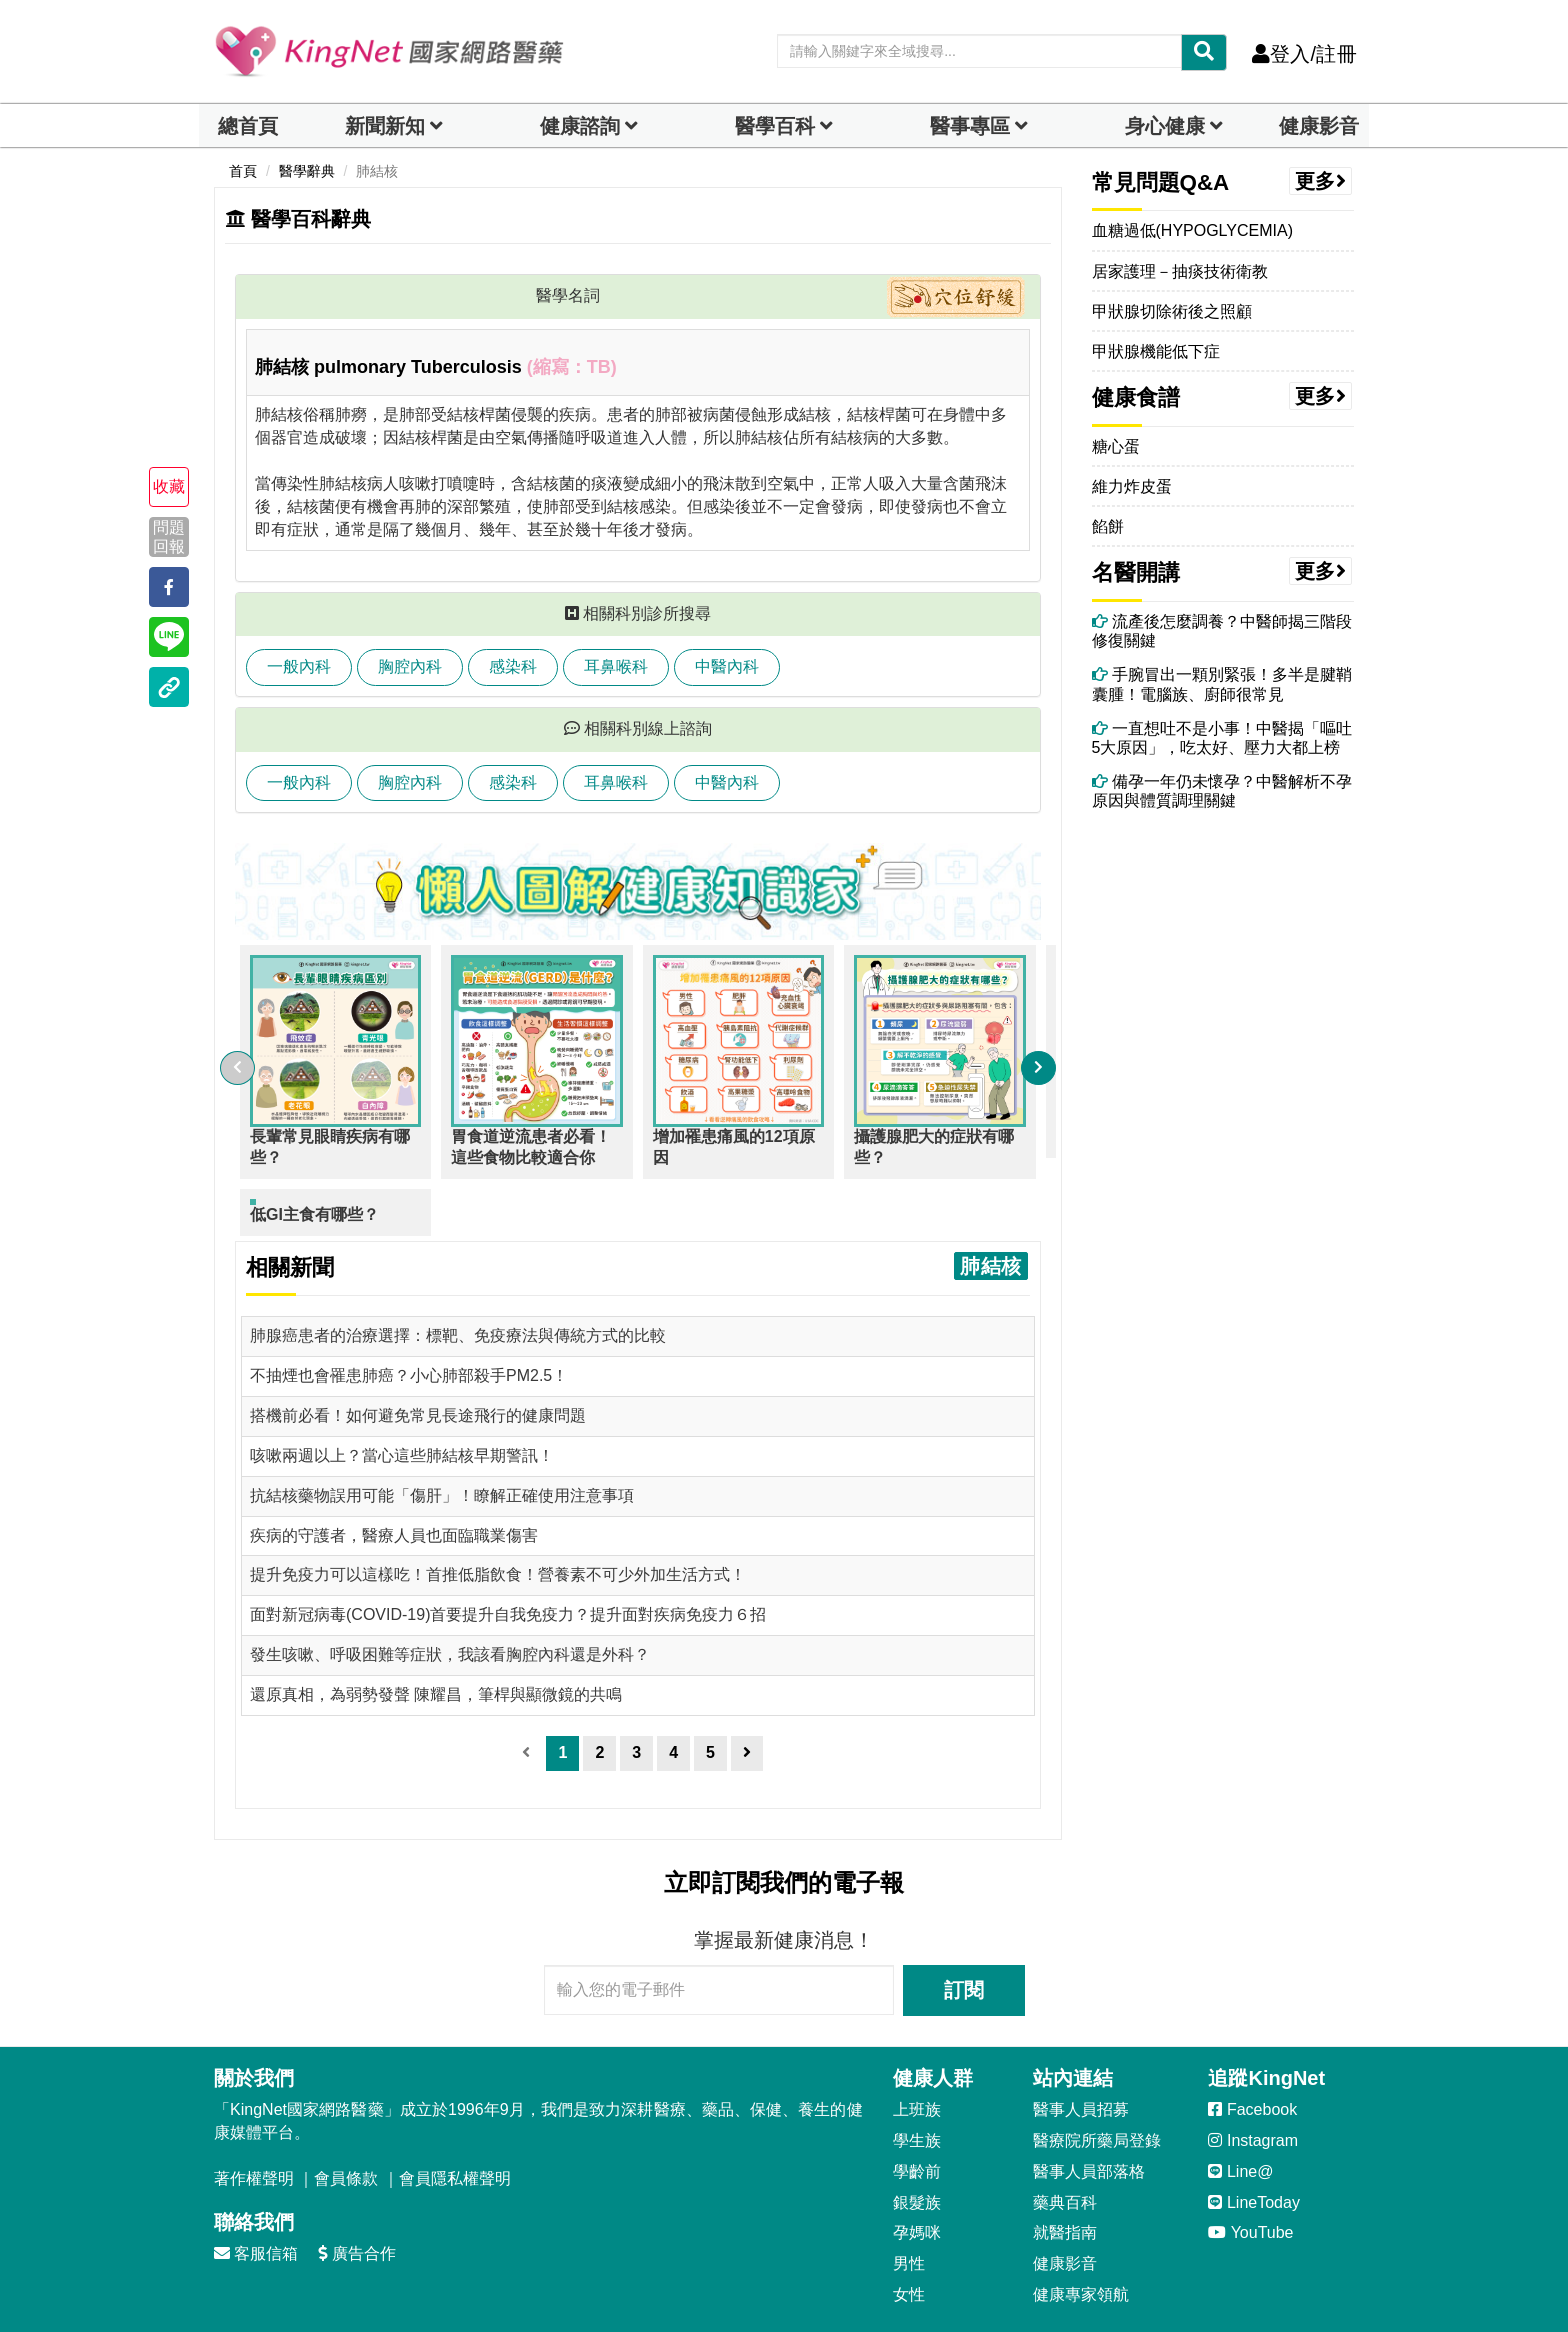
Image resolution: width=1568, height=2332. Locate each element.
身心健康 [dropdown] (1165, 126)
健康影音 (1319, 126)
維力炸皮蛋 (1132, 486)
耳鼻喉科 (616, 666)
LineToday (1253, 2145)
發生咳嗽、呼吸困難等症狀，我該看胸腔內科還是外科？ (450, 1597)
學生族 (917, 2083)
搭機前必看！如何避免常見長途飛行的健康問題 (418, 1358)
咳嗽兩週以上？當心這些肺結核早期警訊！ (402, 1398)
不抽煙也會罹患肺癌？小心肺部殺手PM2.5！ (409, 1318)
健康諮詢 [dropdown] (580, 126)
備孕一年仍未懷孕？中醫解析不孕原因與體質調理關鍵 (1222, 791)
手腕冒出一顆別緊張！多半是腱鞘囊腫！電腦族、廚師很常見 (1222, 684)
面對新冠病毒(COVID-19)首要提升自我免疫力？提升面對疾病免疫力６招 (508, 1557)
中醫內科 (727, 666)
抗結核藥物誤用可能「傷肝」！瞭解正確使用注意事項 (442, 1438)
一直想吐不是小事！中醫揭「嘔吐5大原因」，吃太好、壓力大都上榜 (1222, 738)
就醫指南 (1065, 2175)
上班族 (917, 2052)
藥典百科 (1065, 2145)
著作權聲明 (254, 2121)
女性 (909, 2237)
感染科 (513, 666)
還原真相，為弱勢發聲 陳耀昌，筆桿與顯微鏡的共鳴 (436, 1637)
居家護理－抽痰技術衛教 (1180, 271)
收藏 (169, 486)
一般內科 (299, 666)
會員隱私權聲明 (455, 2121)
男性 (909, 2206)
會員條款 (346, 2121)
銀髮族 (917, 2145)
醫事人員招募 (1081, 2052)
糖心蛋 (1116, 446)
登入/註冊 (1304, 54)
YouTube (1250, 2175)
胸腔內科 (410, 666)
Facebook (1252, 2052)
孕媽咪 (917, 2175)
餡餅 (1108, 526)
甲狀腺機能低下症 (1156, 351)
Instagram (1253, 2083)
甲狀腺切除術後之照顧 (1172, 311)
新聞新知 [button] (385, 126)
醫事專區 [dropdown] (970, 126)
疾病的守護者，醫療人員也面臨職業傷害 (394, 1478)
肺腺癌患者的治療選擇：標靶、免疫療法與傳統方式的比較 (458, 1278)
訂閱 (964, 1933)
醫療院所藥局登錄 (1097, 2083)
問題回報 (169, 536)
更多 (1321, 181)
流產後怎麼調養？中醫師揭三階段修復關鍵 (1222, 631)
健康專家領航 (1081, 2237)
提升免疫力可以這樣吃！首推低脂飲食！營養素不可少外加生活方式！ (498, 1517)
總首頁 (248, 126)
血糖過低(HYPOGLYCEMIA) (1193, 230)
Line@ (1240, 2114)
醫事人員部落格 (1089, 2114)
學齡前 (917, 2114)
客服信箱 (256, 2196)
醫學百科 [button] (775, 126)
